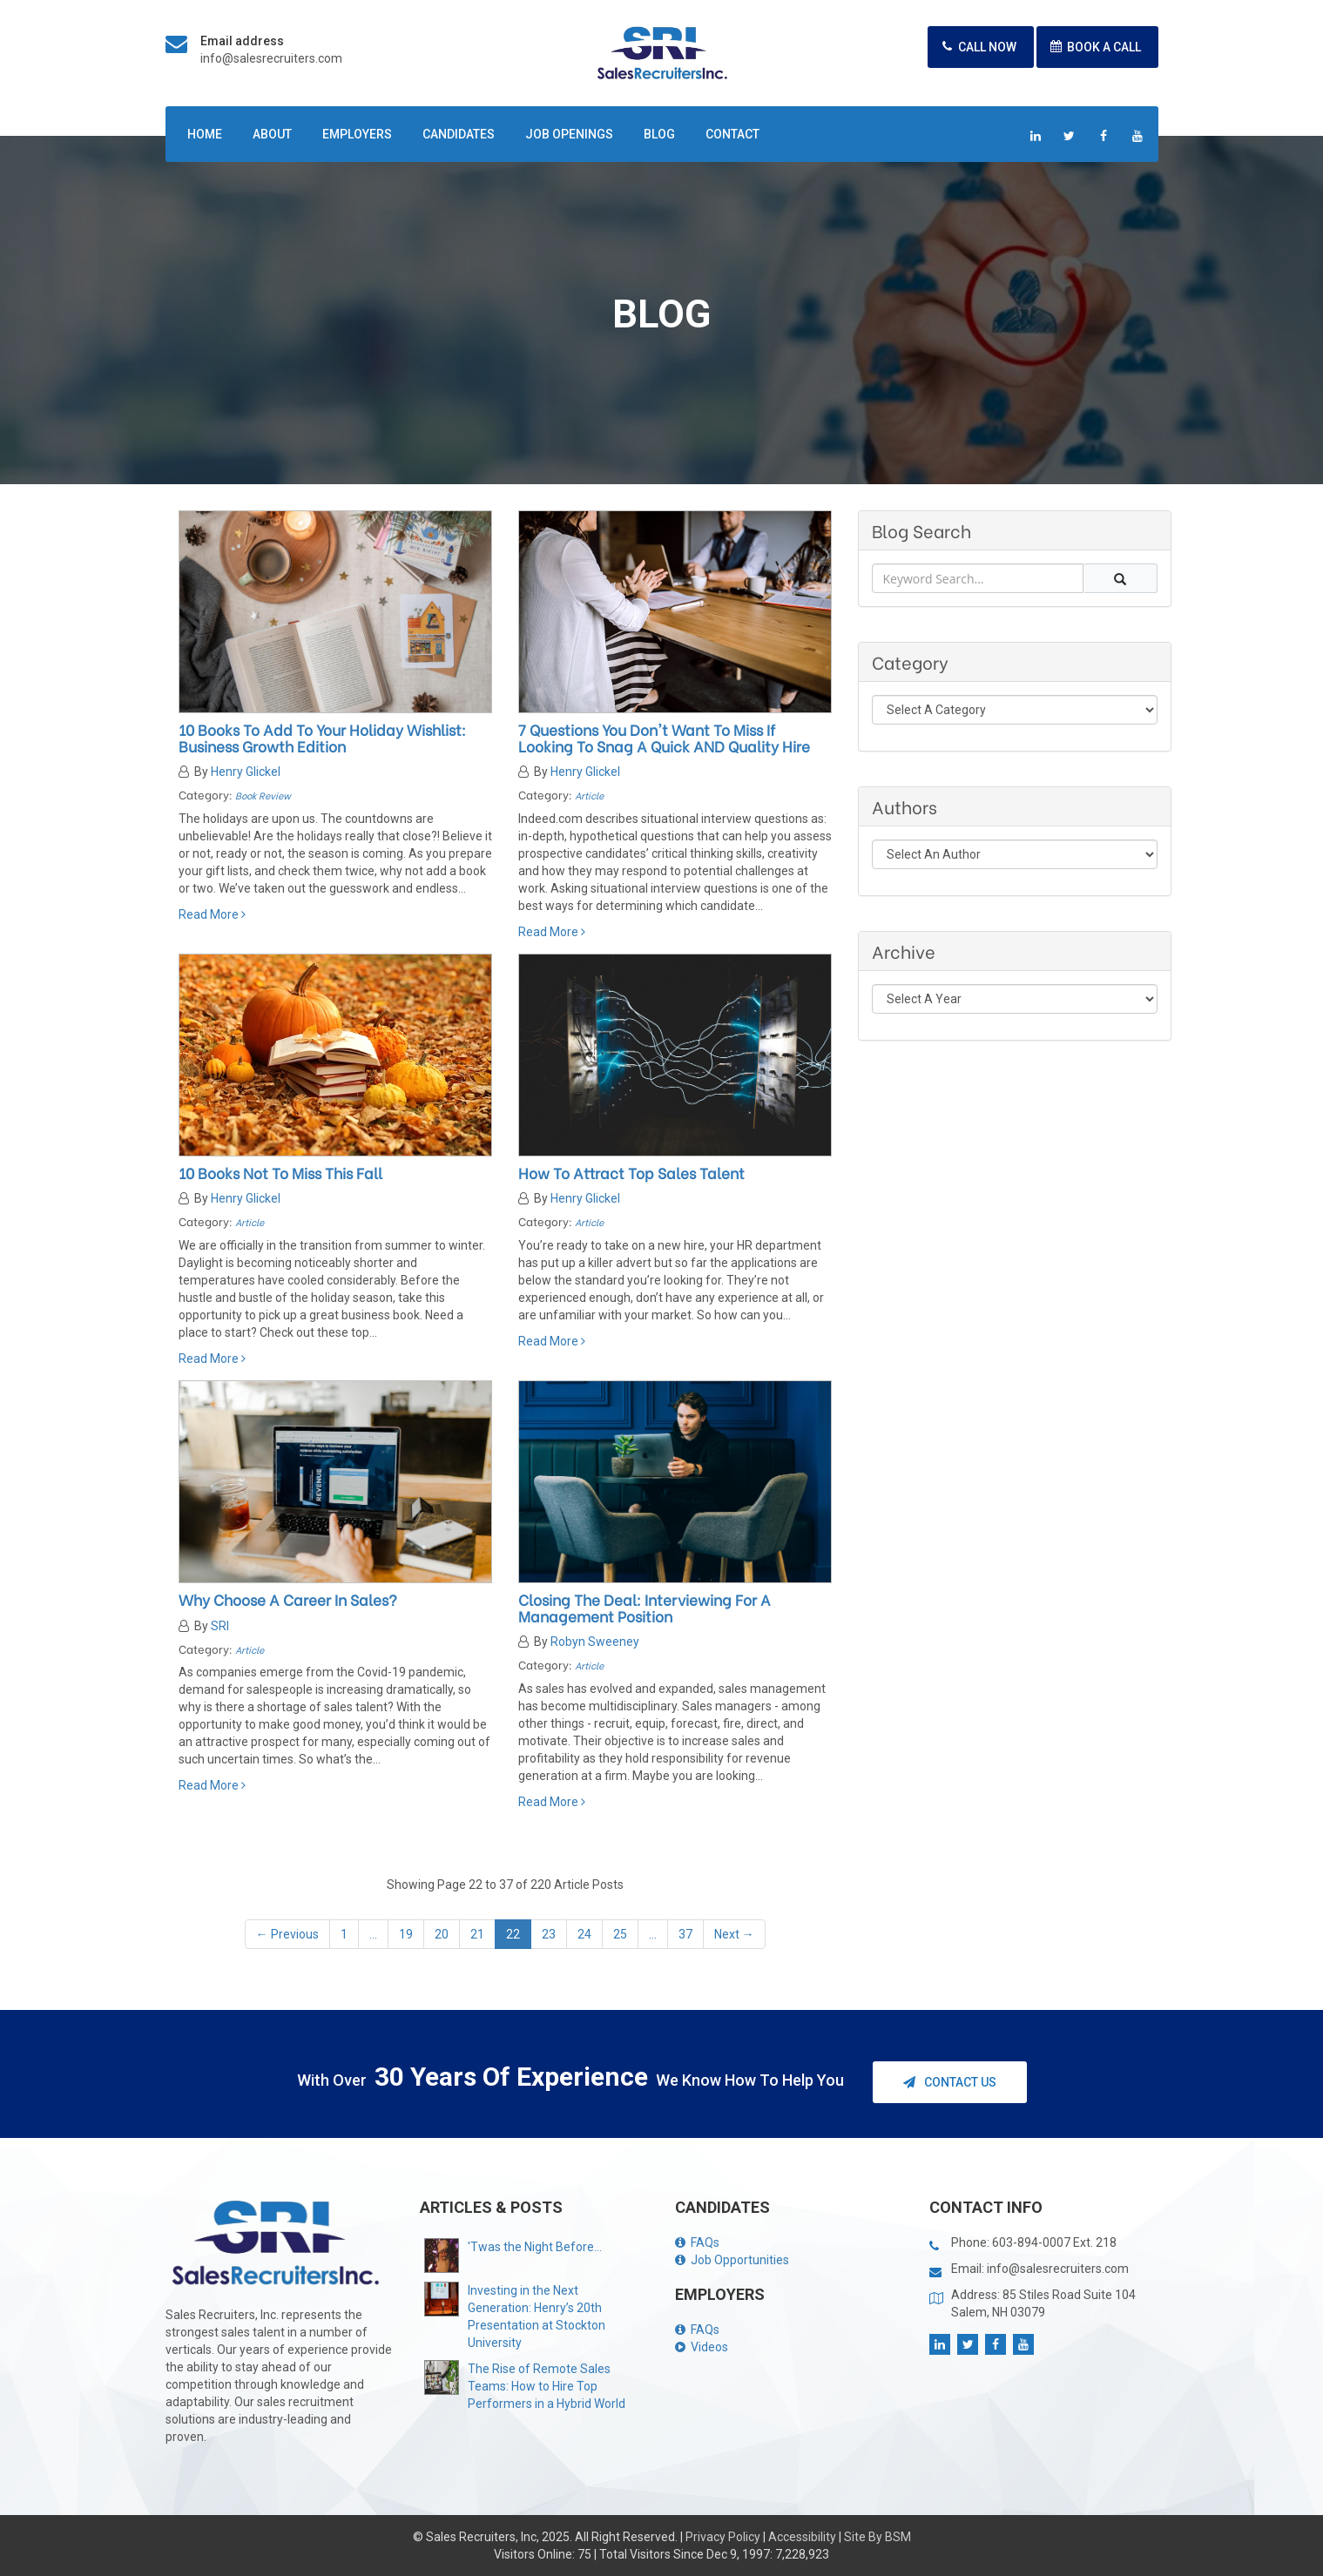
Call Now (976, 46)
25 (620, 1934)
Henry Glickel (245, 772)
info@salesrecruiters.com (271, 58)
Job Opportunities (732, 2260)
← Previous (287, 1934)
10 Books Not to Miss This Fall (280, 1172)
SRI (220, 1626)
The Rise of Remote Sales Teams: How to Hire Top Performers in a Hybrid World (546, 2386)
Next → (734, 1934)
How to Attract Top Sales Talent (631, 1172)
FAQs (697, 2242)
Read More (212, 914)
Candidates (458, 134)
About (272, 134)
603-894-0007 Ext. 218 (1054, 2242)
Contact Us (949, 2082)
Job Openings (569, 134)
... (373, 1934)
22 (513, 1934)
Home (204, 134)
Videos (701, 2347)
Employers (357, 134)
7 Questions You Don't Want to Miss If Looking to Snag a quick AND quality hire (664, 737)
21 (477, 1934)
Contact (732, 134)
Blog (659, 134)
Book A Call (1093, 46)
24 (584, 1934)
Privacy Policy (722, 2537)
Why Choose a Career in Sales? (288, 1599)
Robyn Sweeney (594, 1642)
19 (406, 1934)
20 (442, 1934)
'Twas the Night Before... (535, 2247)
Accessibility (802, 2537)
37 (685, 1934)
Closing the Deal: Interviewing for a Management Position (644, 1607)
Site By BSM (877, 2537)
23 (549, 1934)
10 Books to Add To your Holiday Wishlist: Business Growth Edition (322, 737)
